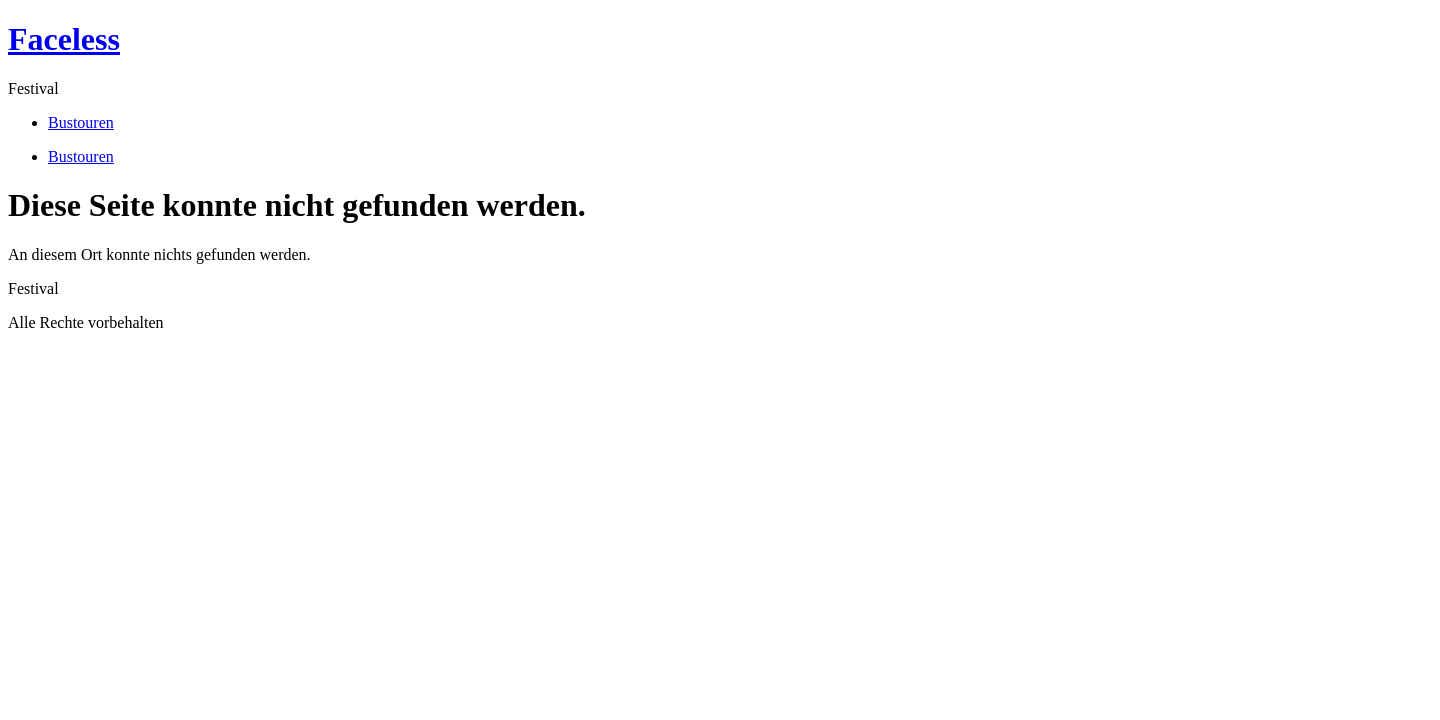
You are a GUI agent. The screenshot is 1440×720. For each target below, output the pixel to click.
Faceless (64, 39)
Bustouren (81, 122)
